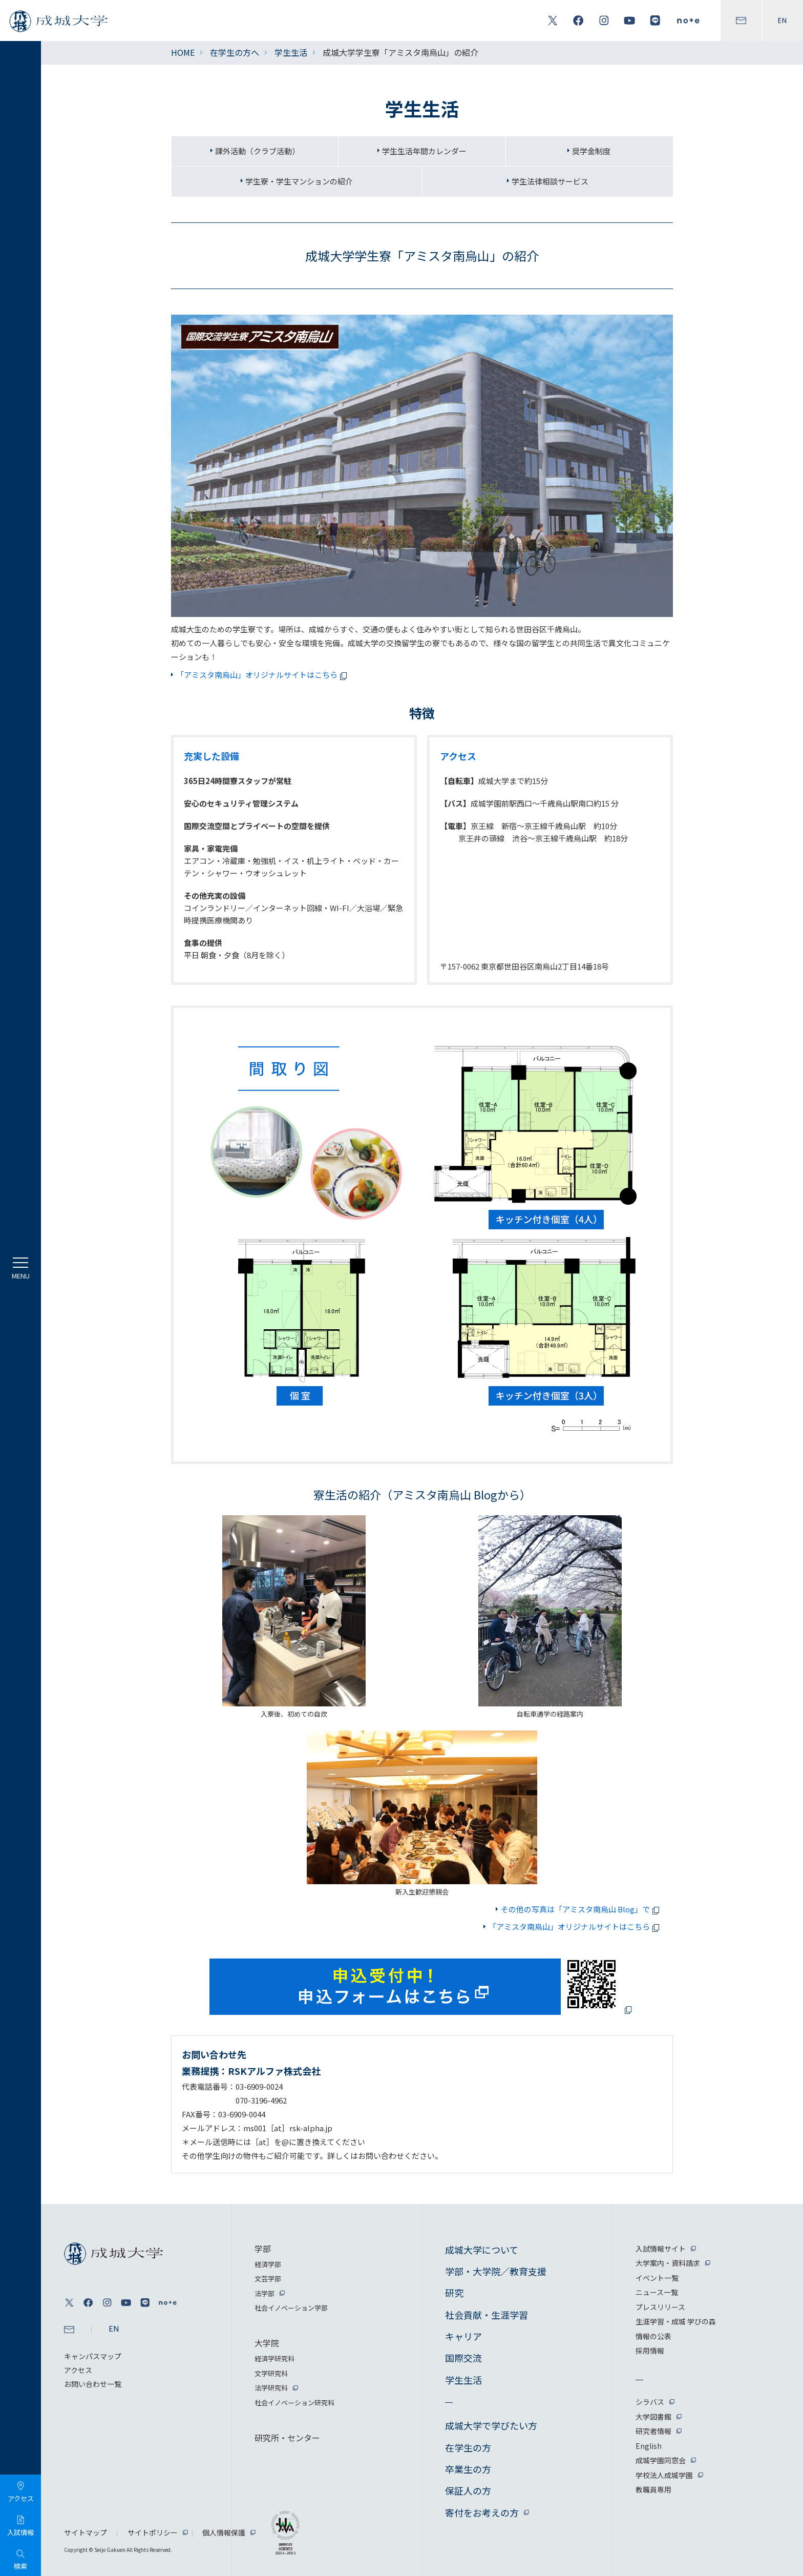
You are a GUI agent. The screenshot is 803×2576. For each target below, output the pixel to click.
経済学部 (268, 2264)
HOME (183, 52)
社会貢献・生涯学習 (486, 2314)
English (649, 2446)
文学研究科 (271, 2373)
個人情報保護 (223, 2532)
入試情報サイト (661, 2248)
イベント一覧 (657, 2278)
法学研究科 (271, 2388)
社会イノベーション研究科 (294, 2402)
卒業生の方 (468, 2469)
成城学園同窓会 (661, 2460)
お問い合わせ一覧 (92, 2384)
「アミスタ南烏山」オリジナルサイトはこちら (263, 674)
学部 (263, 2248)
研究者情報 (653, 2431)
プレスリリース (660, 2307)
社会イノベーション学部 (291, 2308)
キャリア (463, 2336)
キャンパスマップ (92, 2356)
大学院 (267, 2343)
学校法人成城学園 (664, 2475)
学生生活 (290, 52)
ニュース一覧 (657, 2292)
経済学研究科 (274, 2358)
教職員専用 (653, 2489)
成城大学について (481, 2249)
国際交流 (463, 2357)
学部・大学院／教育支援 (495, 2271)
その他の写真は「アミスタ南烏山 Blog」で (582, 1909)
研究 (454, 2292)
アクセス (78, 2370)
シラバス (650, 2402)
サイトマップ (85, 2532)
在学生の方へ (234, 52)
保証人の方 (468, 2490)
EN (782, 20)
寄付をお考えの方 (482, 2512)
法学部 (264, 2293)
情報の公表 (653, 2336)
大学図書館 (653, 2417)
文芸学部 (268, 2278)
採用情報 (650, 2350)
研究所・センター (287, 2437)
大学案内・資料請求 (668, 2263)
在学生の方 (468, 2447)
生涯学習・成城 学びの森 (676, 2321)
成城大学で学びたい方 (491, 2425)
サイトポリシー (153, 2532)
